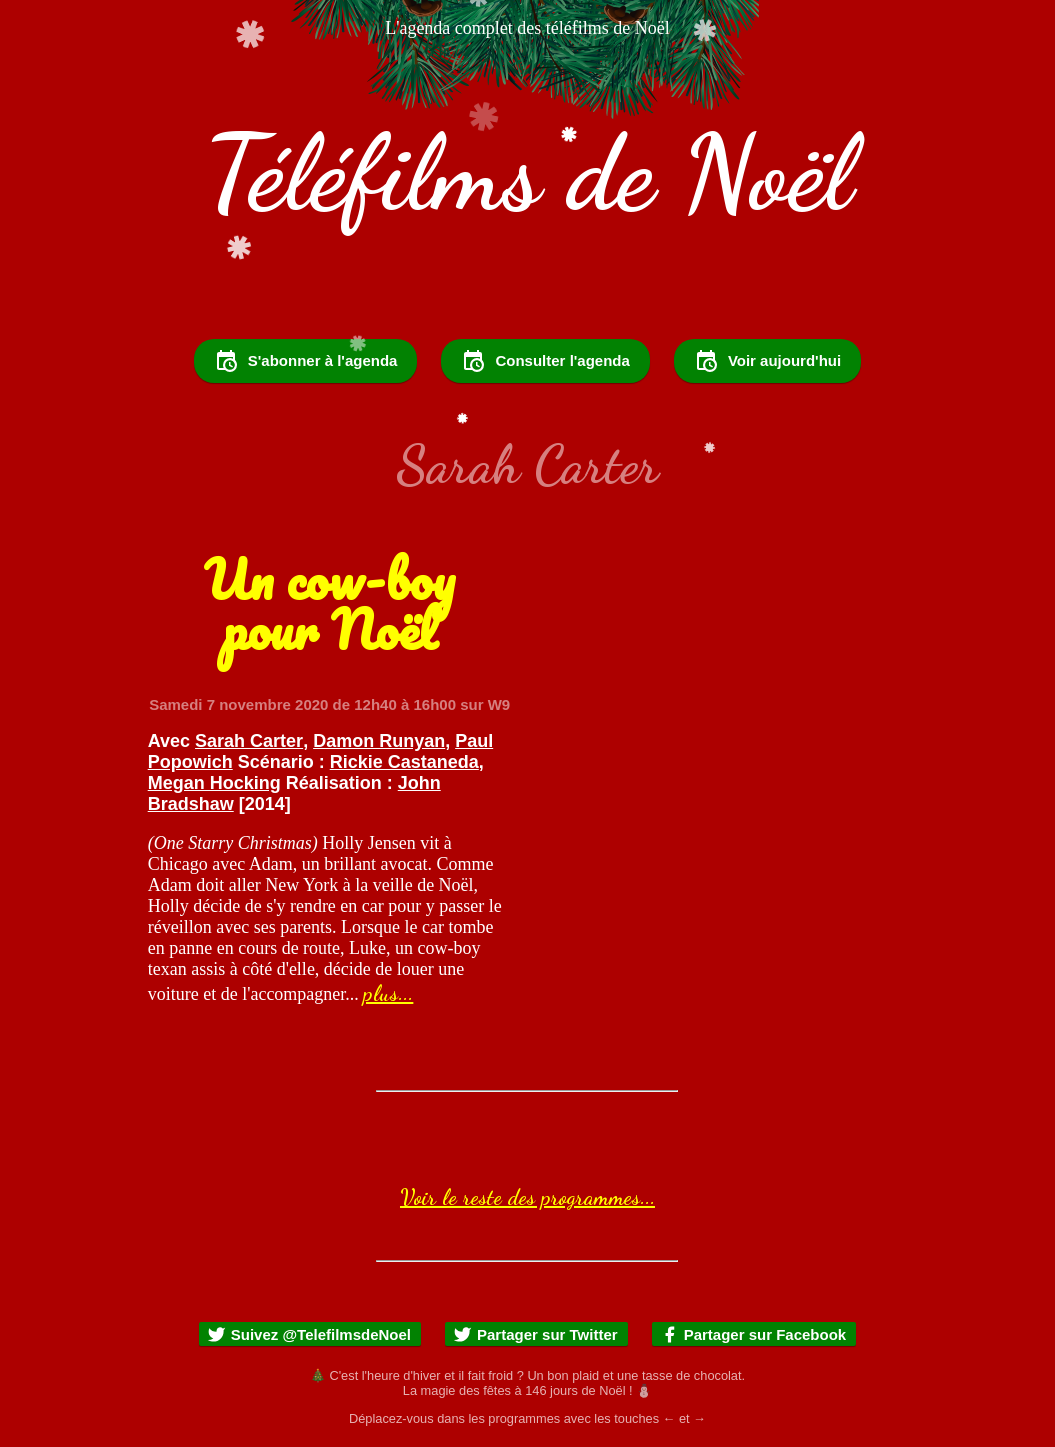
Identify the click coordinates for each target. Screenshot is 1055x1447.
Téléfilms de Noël (528, 173)
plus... (388, 993)
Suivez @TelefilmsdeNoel (309, 1334)
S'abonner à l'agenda (306, 361)
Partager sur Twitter (535, 1334)
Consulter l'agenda (545, 361)
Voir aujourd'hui (767, 361)
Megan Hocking (214, 783)
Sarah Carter (249, 741)
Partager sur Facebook (753, 1334)
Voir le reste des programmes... (527, 1197)
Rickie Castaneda (404, 762)
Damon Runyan (379, 741)
